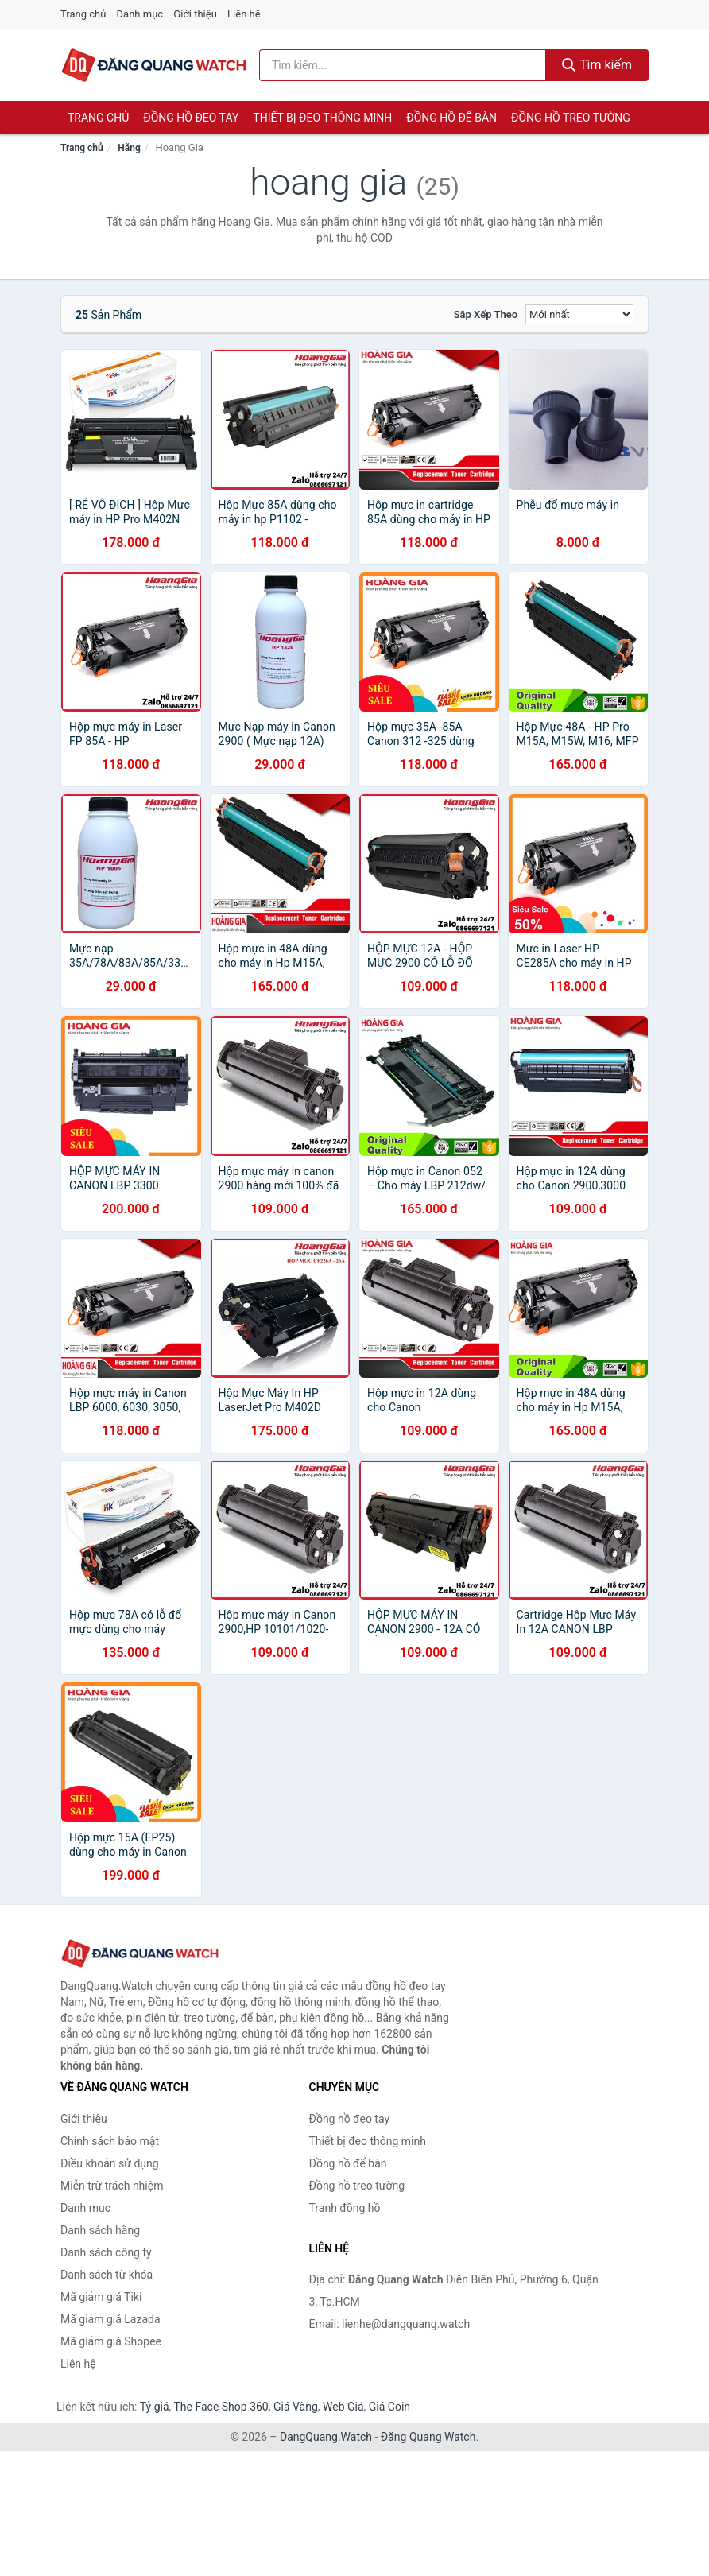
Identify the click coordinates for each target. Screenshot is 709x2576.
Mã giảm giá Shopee (110, 2341)
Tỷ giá (154, 2406)
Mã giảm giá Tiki (100, 2297)
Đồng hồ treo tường (570, 117)
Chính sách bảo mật (109, 2141)
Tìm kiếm (597, 64)
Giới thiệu (194, 14)
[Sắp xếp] (579, 314)
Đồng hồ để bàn (451, 117)
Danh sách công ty (106, 2252)
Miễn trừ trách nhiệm (111, 2185)
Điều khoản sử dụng (109, 2163)
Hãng (129, 147)
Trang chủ (83, 14)
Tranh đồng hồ (345, 2208)
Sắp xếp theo (485, 314)
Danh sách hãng (100, 2230)
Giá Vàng (295, 2406)
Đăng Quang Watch (428, 2437)
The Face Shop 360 (220, 2406)
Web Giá (343, 2406)
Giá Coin (389, 2406)
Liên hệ (244, 14)
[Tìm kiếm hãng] (402, 65)
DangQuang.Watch (326, 2437)
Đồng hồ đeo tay (190, 117)
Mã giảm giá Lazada (110, 2319)
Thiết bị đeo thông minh (322, 117)
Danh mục (140, 14)
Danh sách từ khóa (106, 2274)
